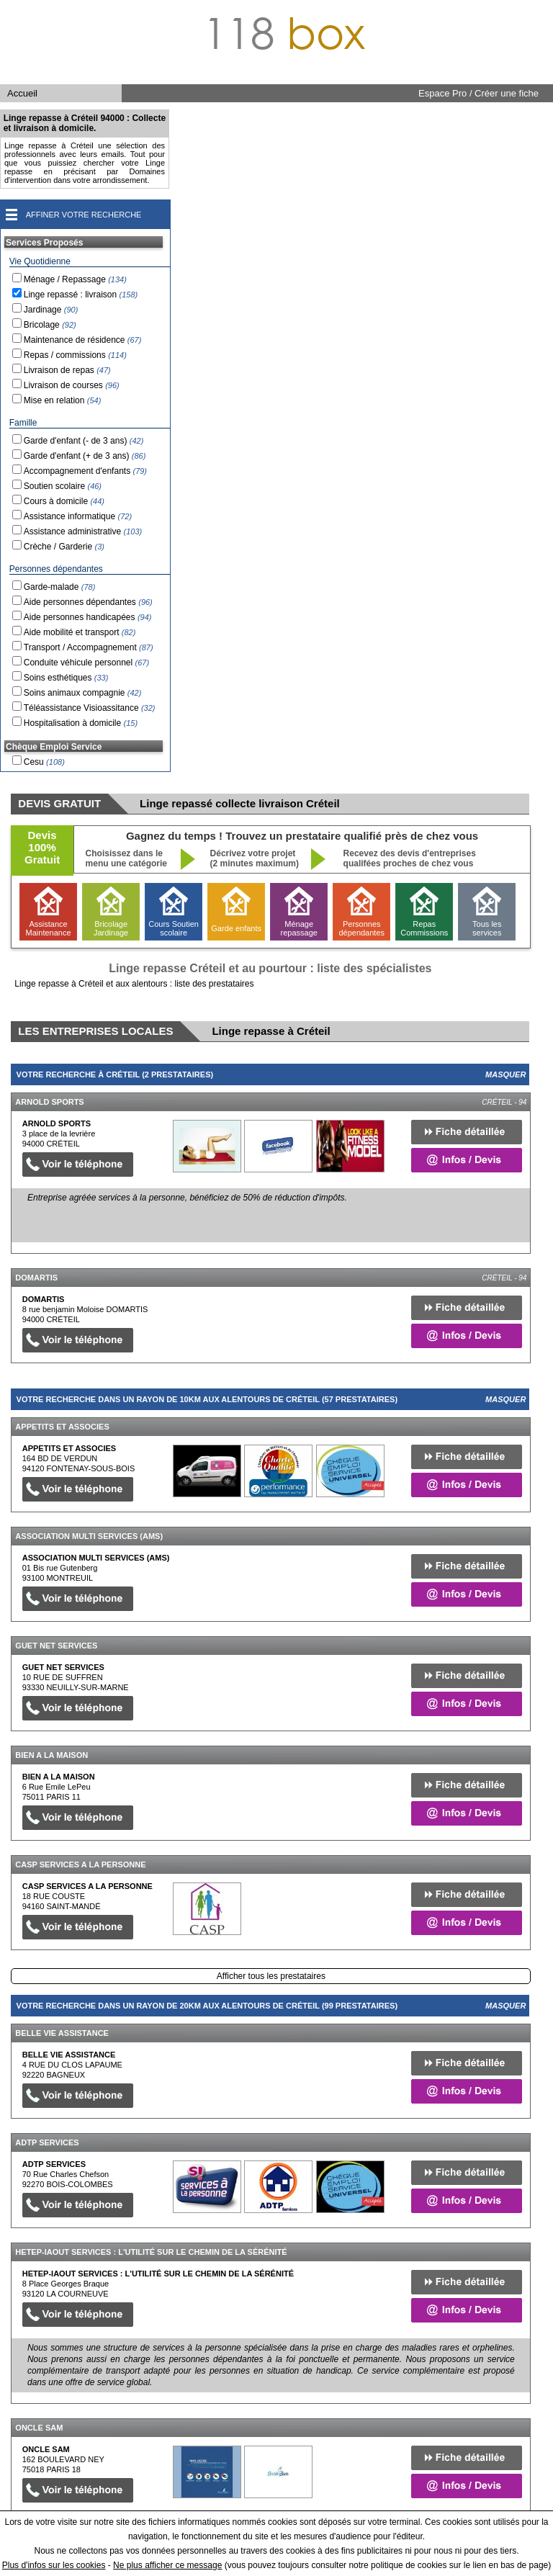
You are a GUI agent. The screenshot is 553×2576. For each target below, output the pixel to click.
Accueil (22, 93)
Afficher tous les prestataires (271, 1976)
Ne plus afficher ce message (167, 2565)
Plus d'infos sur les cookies (54, 2565)
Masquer (505, 1074)
